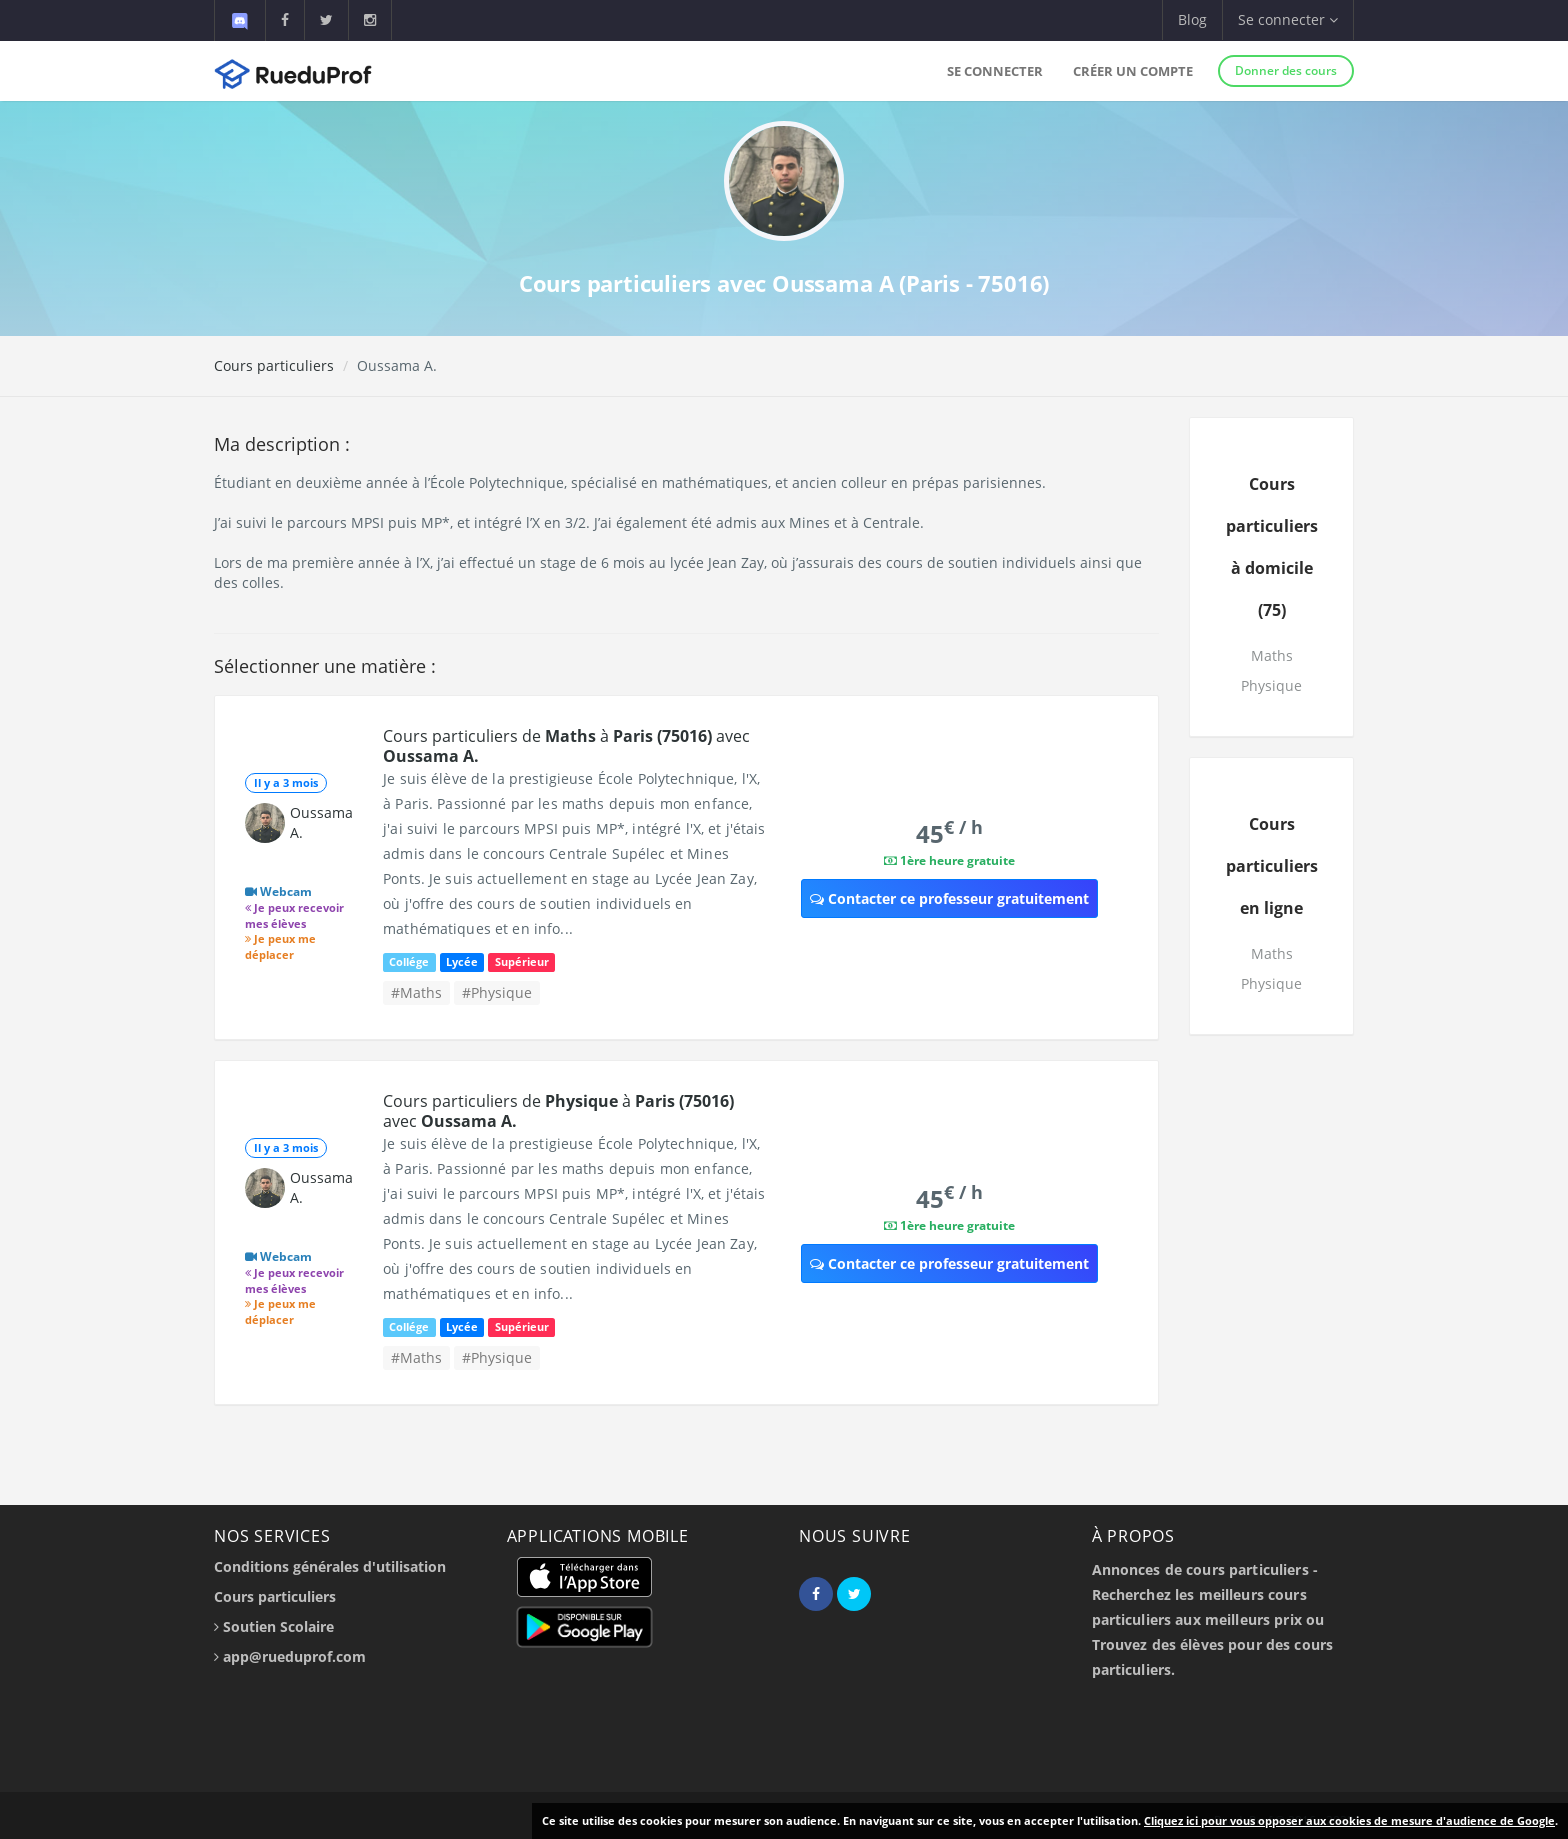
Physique (1271, 685)
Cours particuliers (274, 365)
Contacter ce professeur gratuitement (949, 898)
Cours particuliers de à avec (566, 746)
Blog (1192, 19)
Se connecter (995, 71)
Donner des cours (1286, 70)
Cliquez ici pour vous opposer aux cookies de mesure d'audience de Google (1349, 1820)
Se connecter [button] (1288, 19)
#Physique (497, 992)
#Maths (416, 992)
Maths (1272, 655)
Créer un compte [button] (1133, 71)
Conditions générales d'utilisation (330, 1566)
